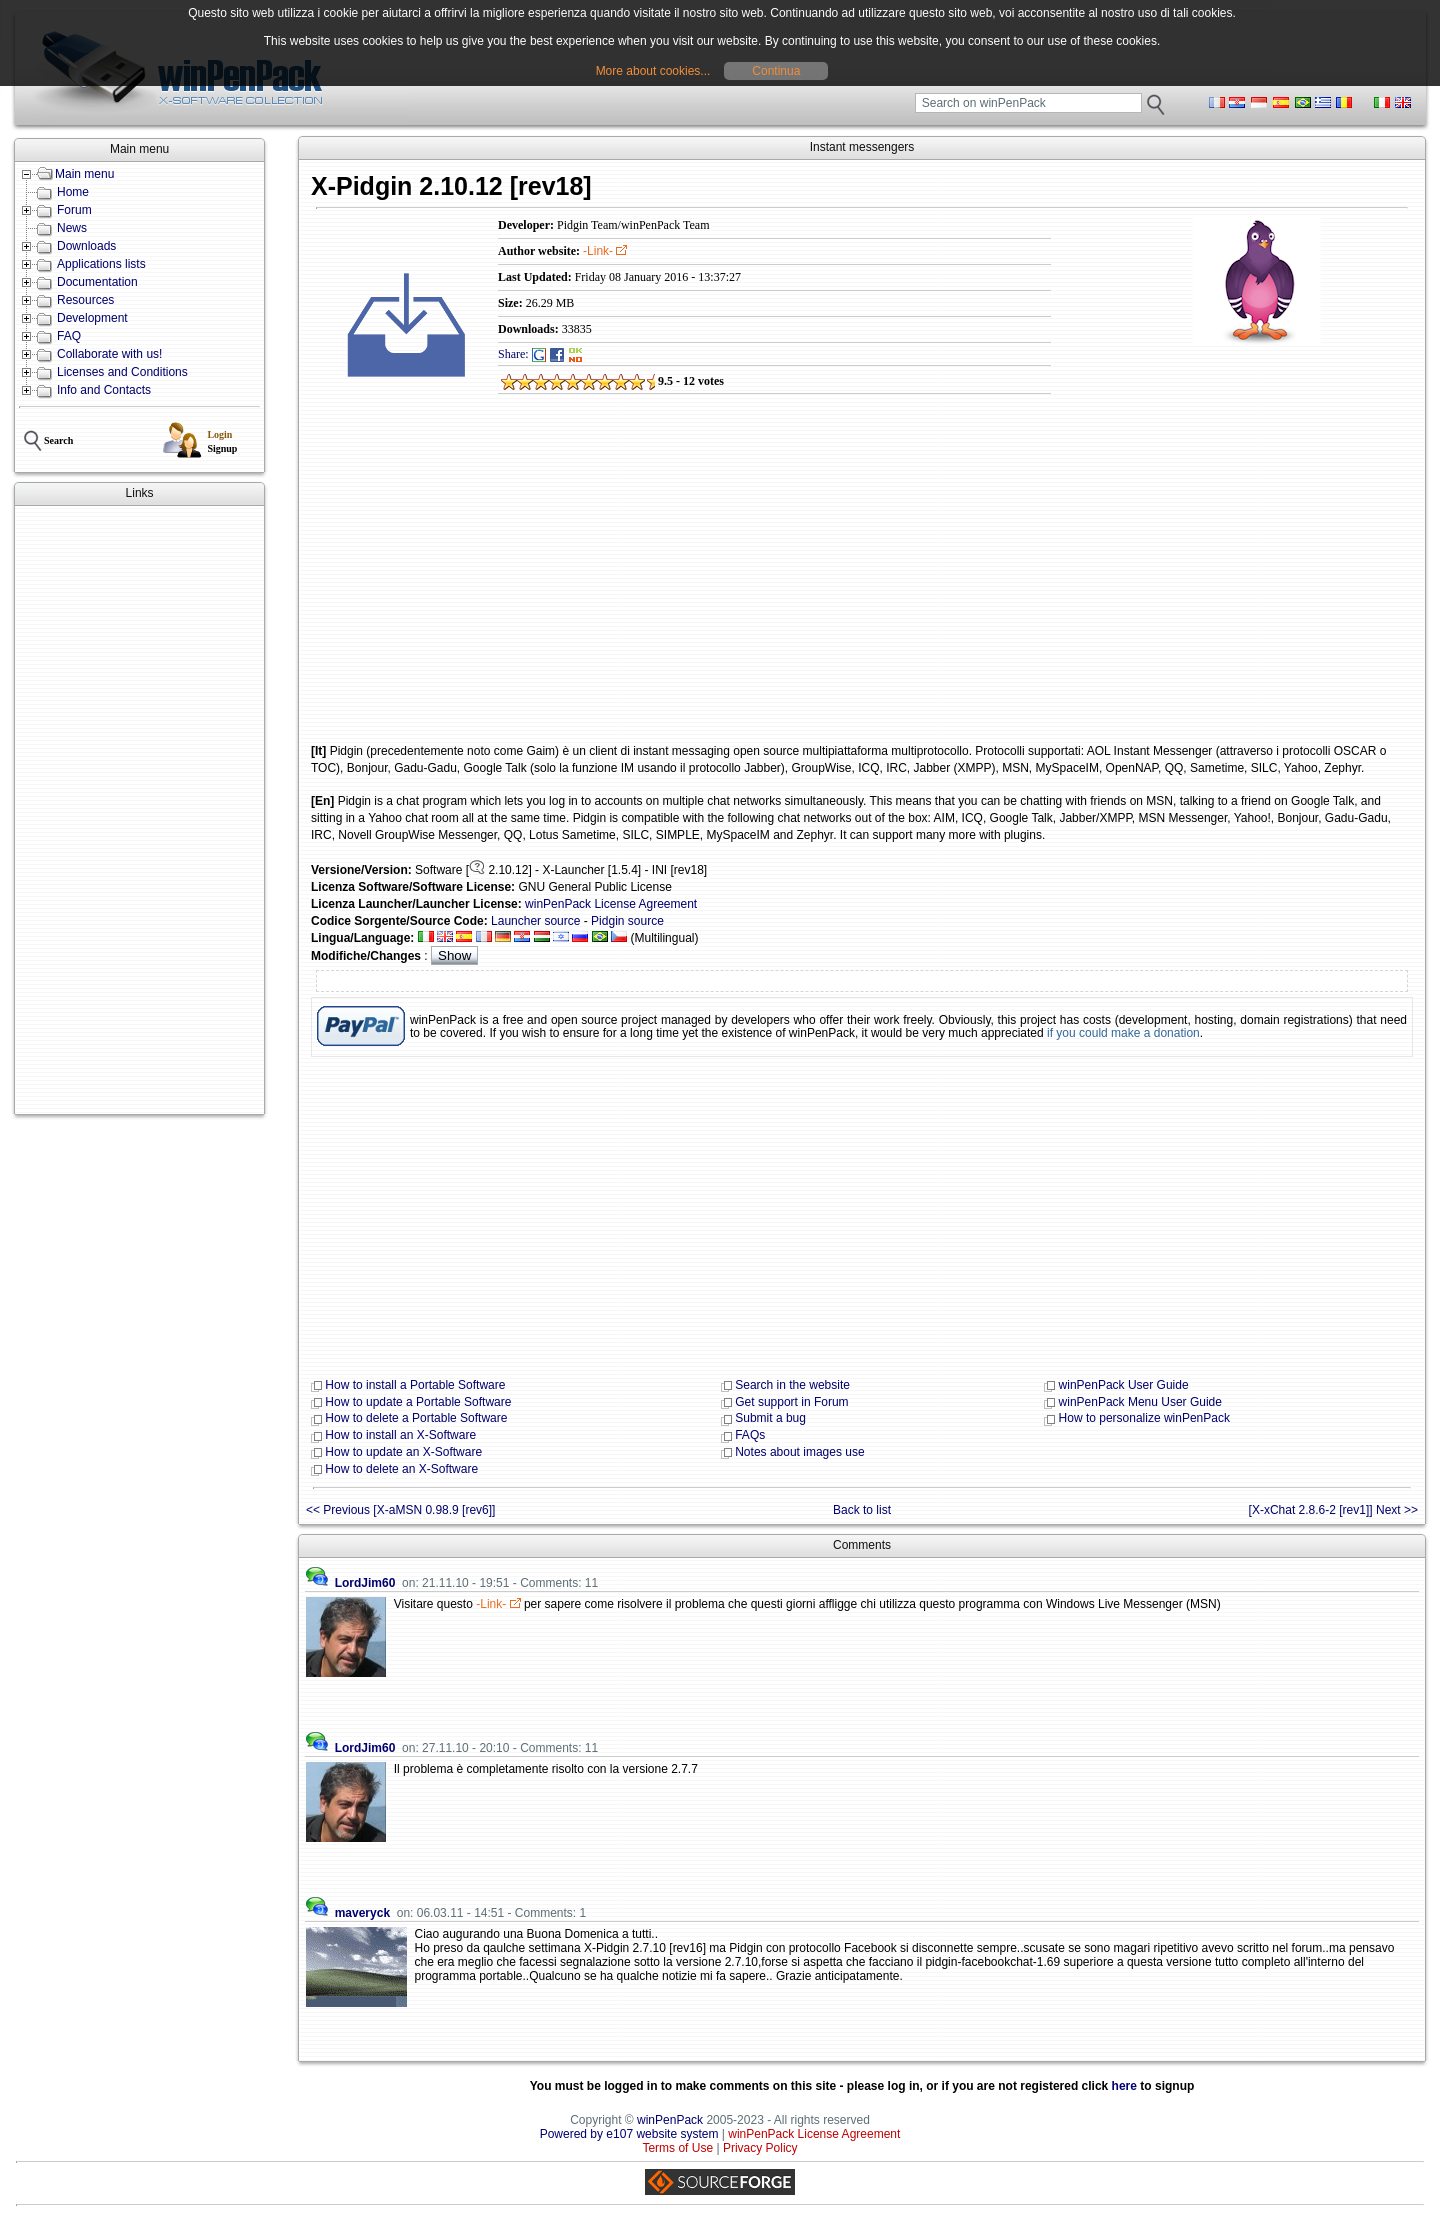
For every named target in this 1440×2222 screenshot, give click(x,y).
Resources (85, 300)
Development (92, 318)
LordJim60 (365, 1583)
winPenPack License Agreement (611, 904)
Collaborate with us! (109, 354)
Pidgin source (627, 921)
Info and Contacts (104, 390)
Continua (776, 71)
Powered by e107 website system (629, 2134)
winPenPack (670, 2120)
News (72, 228)
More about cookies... (653, 71)
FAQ (69, 336)
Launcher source (535, 921)
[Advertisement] (139, 810)
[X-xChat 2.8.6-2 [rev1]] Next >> (1333, 1510)
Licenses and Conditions (122, 372)
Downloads (86, 246)
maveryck (362, 1913)
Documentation (97, 282)
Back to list (862, 1510)
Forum (74, 210)
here (1124, 2086)
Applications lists (101, 264)
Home (73, 192)
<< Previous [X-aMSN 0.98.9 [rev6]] (400, 1510)
